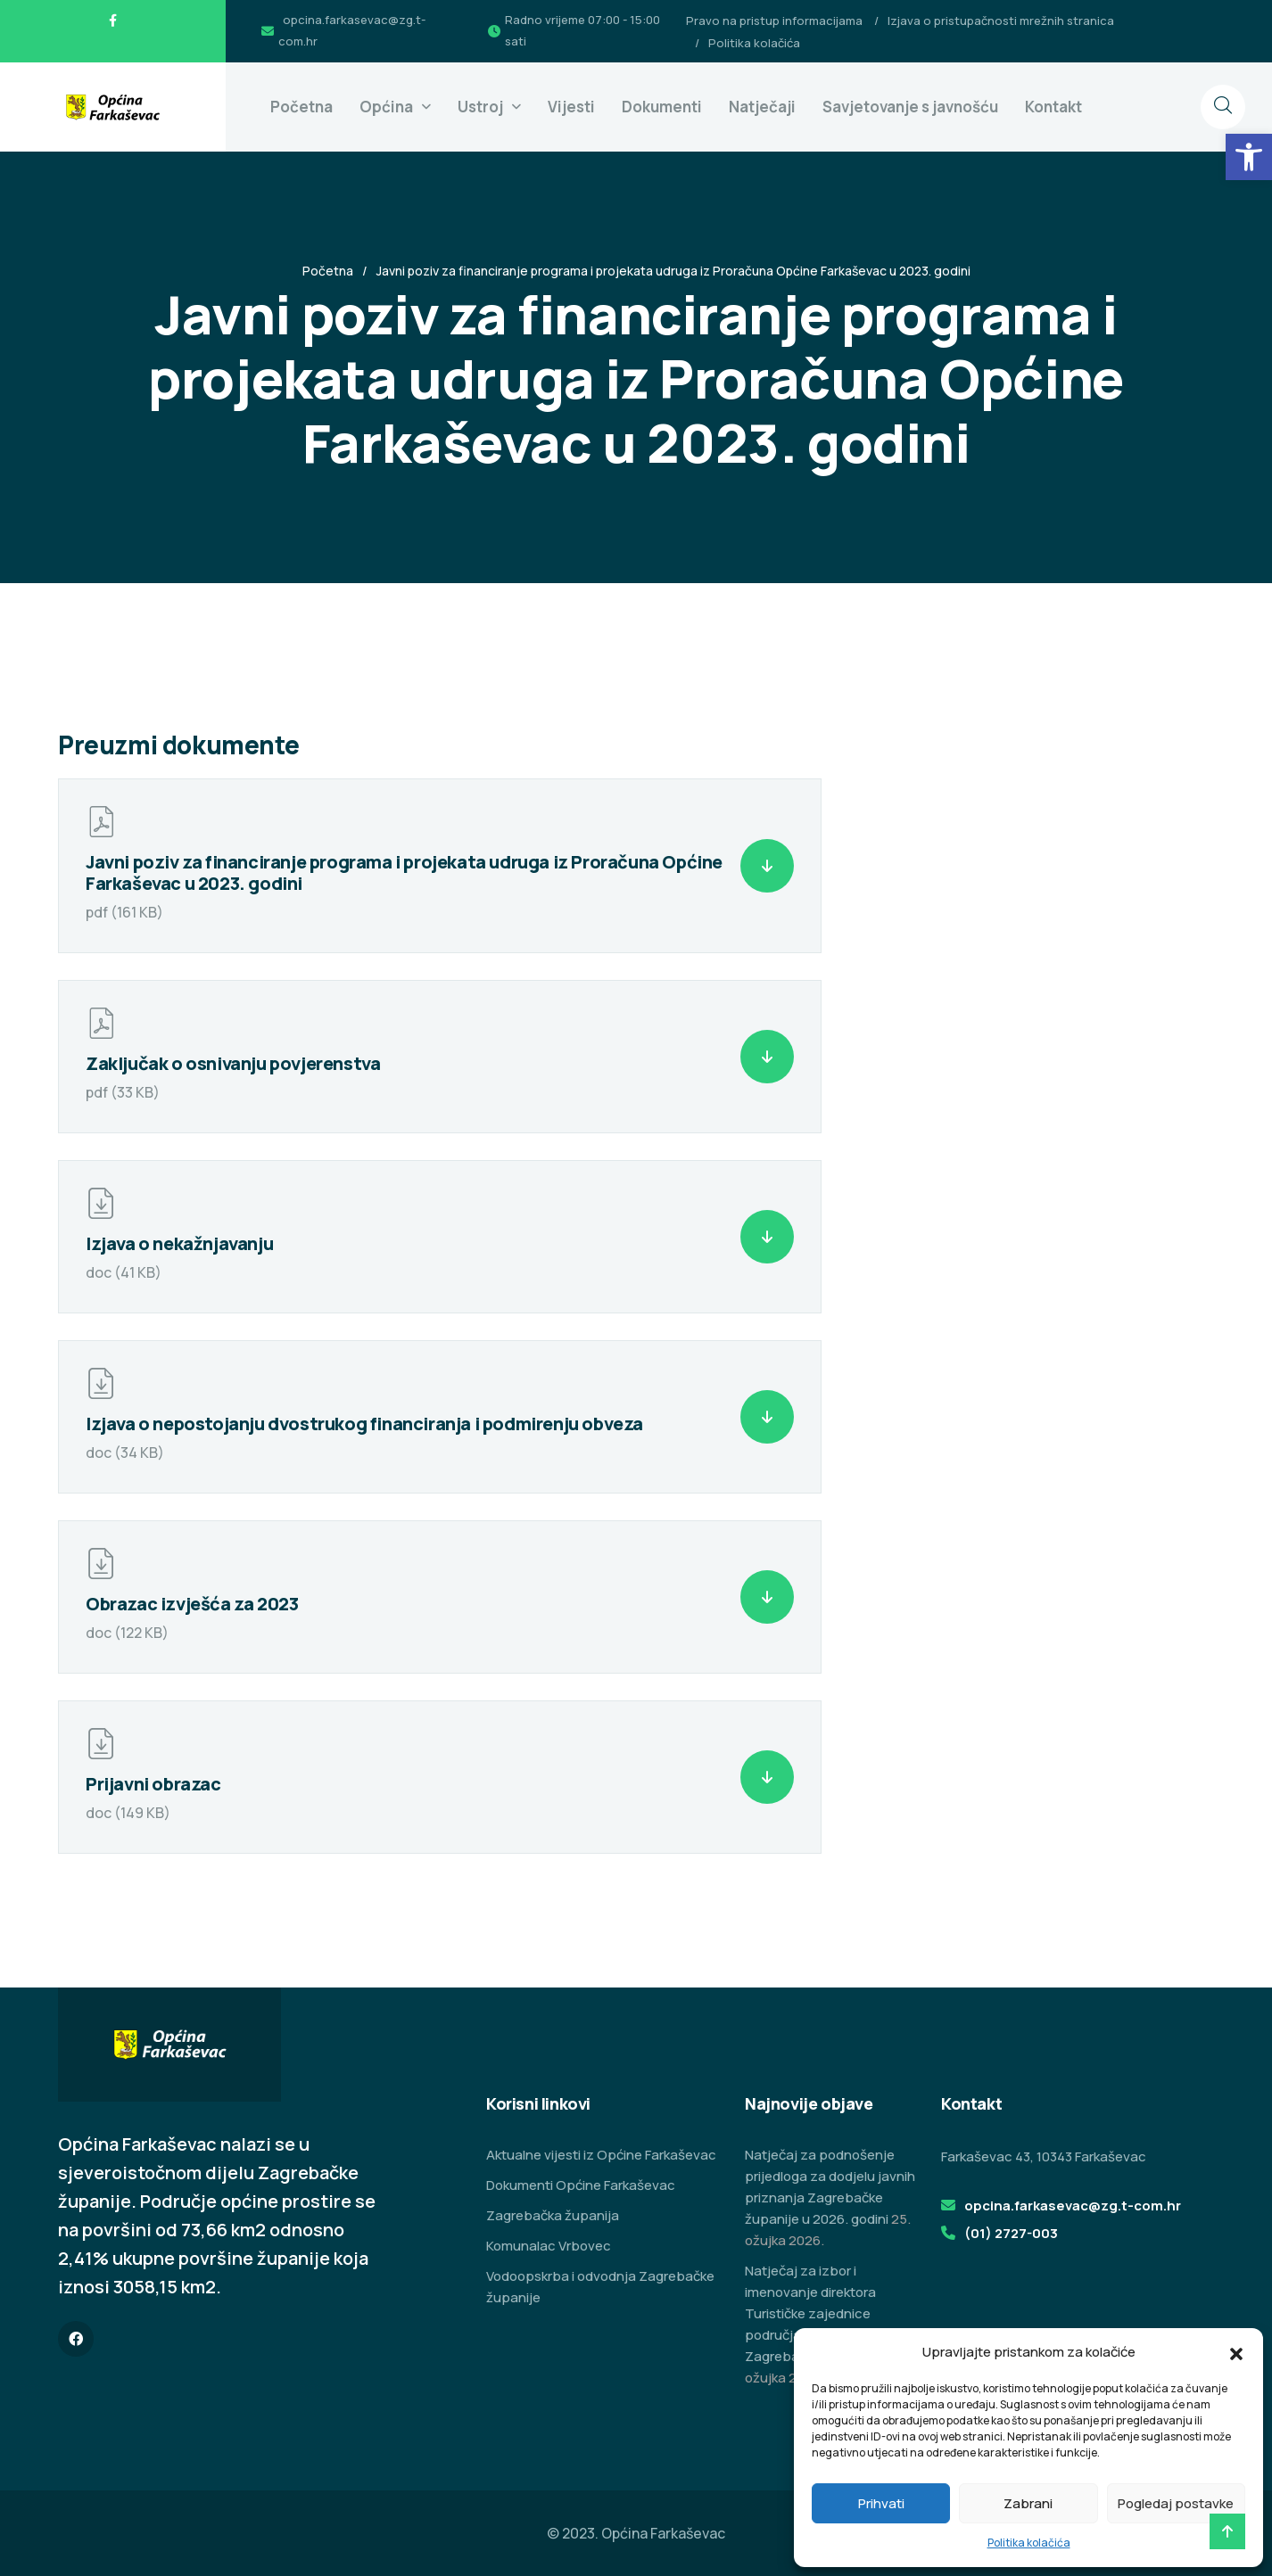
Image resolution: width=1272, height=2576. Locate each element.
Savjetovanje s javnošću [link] (910, 106)
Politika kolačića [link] (1028, 2542)
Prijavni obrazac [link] (153, 1784)
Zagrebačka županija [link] (552, 2215)
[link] (1249, 157)
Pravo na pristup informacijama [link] (774, 20)
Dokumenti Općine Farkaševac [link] (580, 2185)
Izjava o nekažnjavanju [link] (179, 1243)
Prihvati (881, 2503)
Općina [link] (386, 106)
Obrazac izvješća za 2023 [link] (192, 1604)
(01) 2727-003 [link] (1011, 2233)
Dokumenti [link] (662, 106)
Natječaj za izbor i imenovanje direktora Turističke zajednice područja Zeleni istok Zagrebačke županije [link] (811, 2313)
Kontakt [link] (1053, 106)
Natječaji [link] (762, 106)
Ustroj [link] (480, 106)
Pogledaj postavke (1176, 2503)
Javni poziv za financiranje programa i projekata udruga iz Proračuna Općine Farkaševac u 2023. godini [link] (404, 872)
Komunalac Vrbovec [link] (548, 2245)
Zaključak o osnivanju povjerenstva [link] (233, 1063)
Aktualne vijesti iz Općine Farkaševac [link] (601, 2154)
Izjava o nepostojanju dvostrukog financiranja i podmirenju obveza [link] (364, 1423)
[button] (1236, 2352)
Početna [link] (301, 106)
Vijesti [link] (571, 106)
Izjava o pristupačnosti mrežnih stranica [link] (1001, 20)
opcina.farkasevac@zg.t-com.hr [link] (1072, 2205)
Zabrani (1028, 2503)
